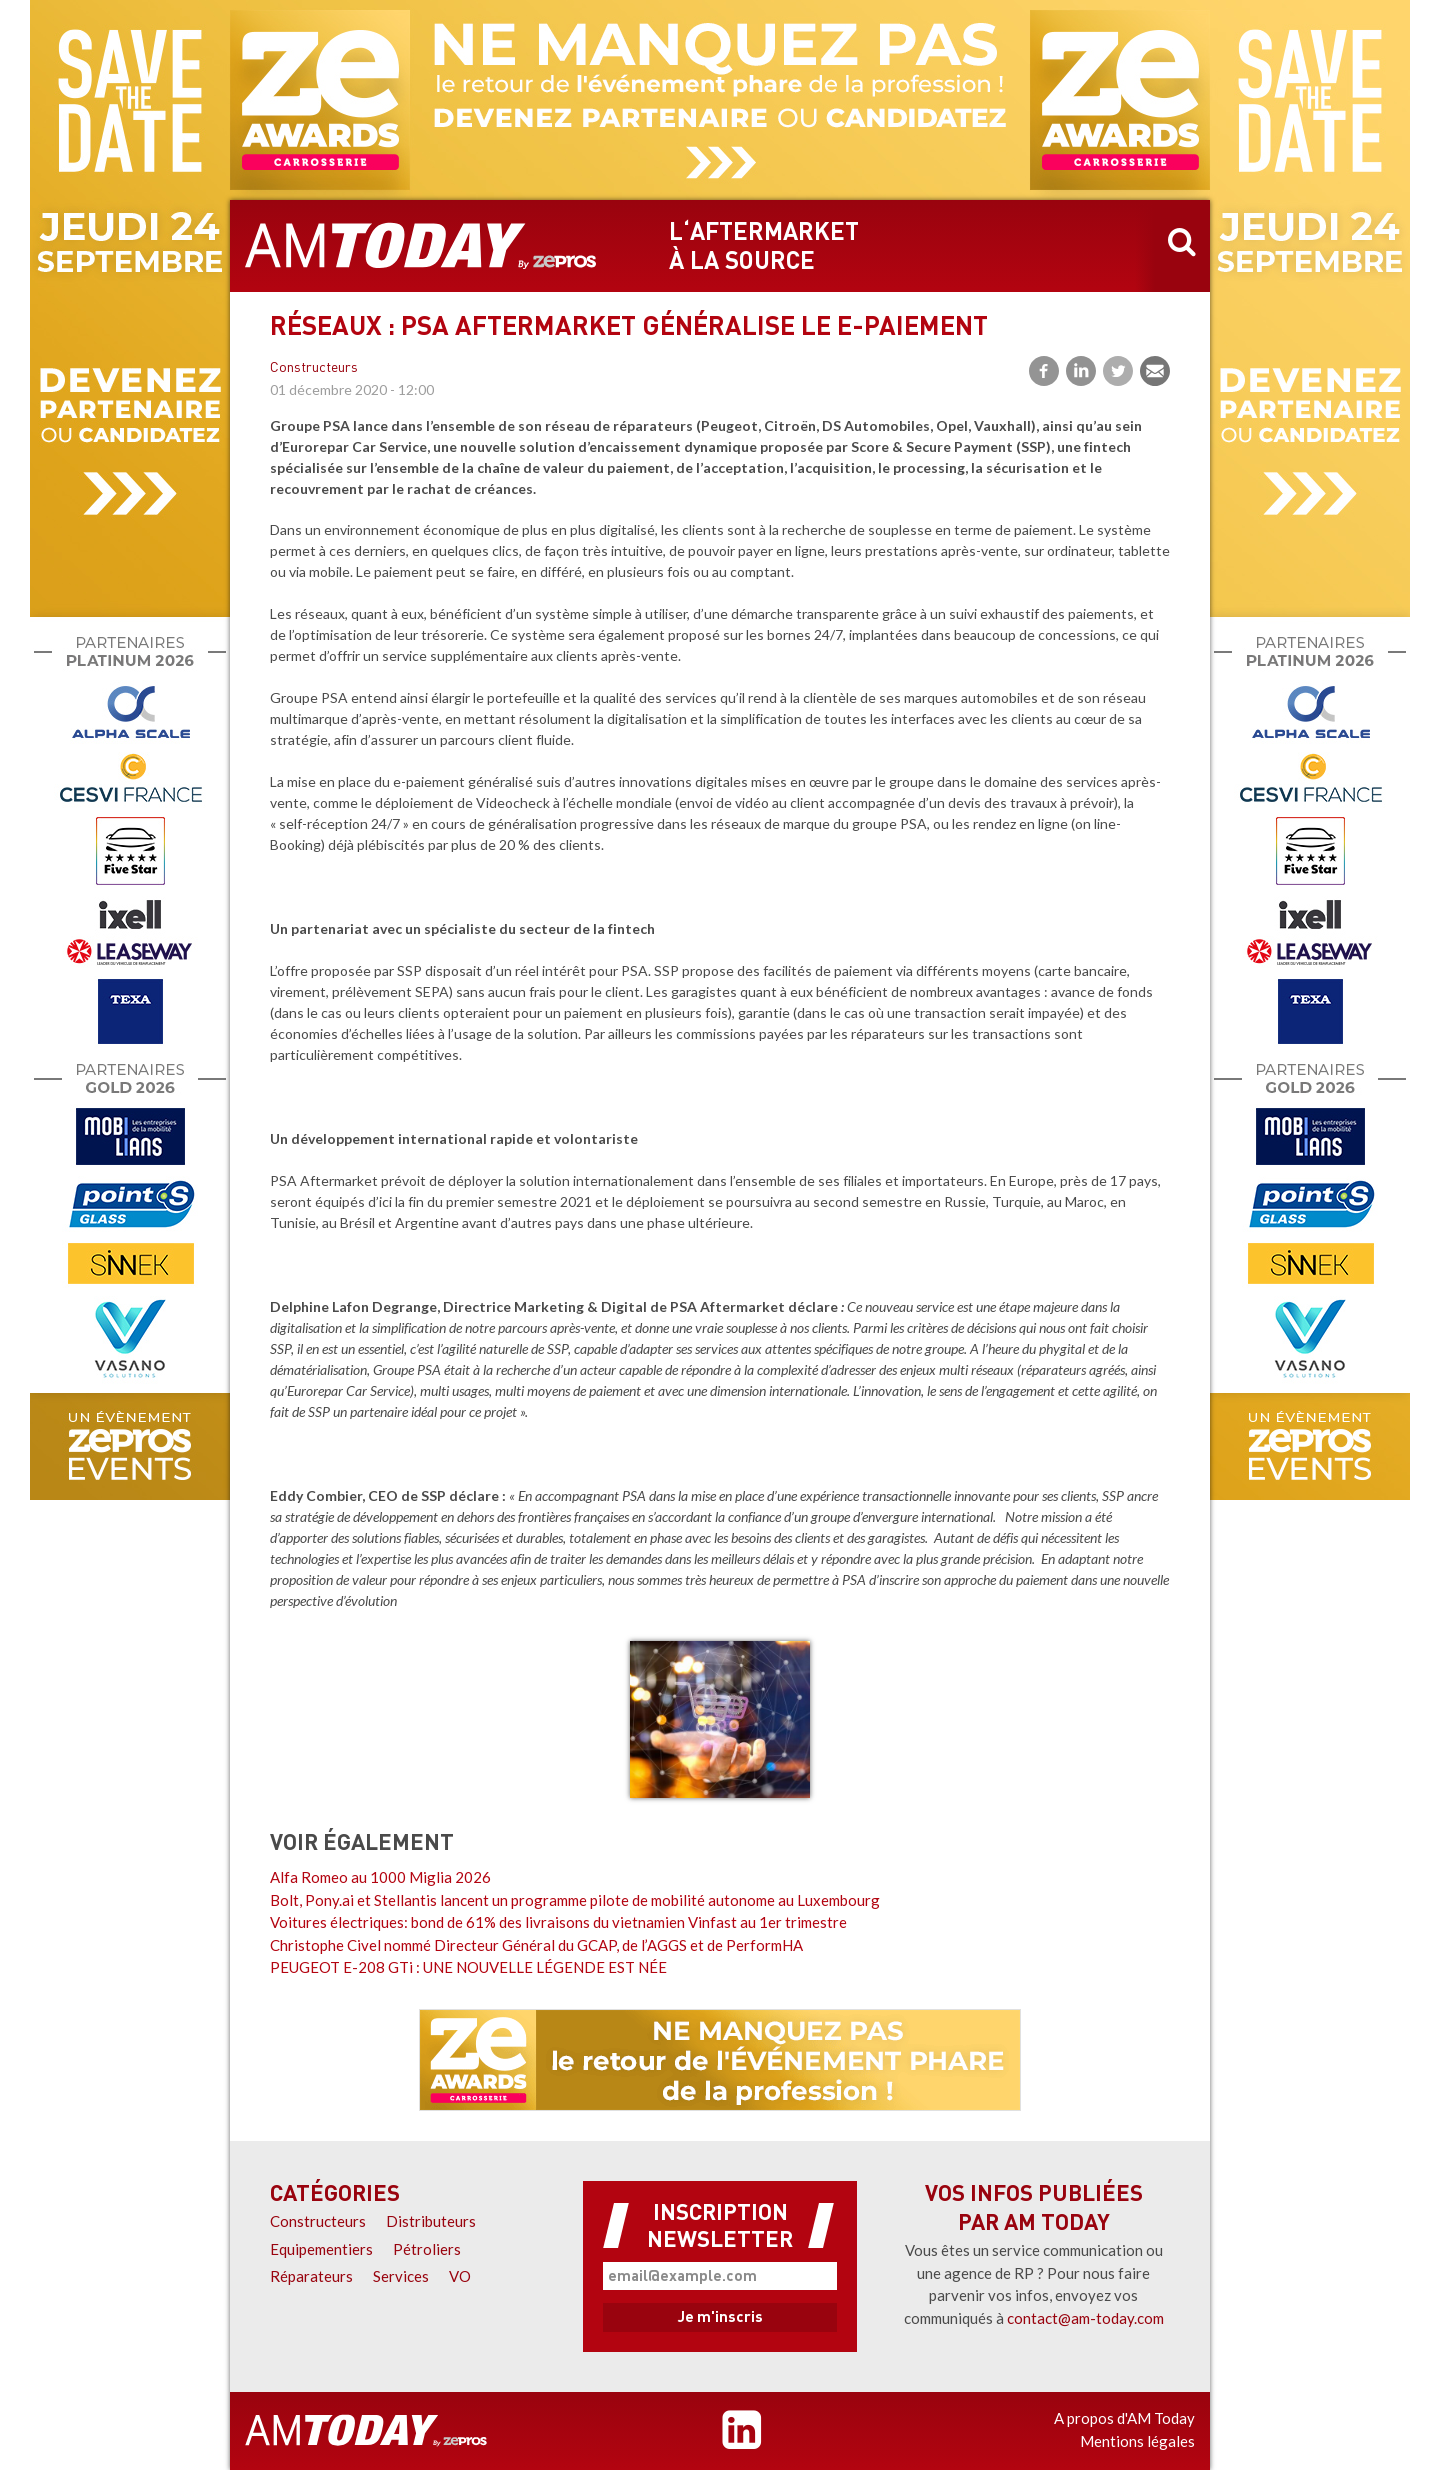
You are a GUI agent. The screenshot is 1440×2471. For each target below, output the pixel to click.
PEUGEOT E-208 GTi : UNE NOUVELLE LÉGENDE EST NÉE (468, 1967)
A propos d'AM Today (1124, 2418)
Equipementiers (321, 2249)
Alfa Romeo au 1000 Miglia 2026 (380, 1877)
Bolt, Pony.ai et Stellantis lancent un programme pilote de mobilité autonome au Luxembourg (575, 1900)
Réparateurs (311, 2276)
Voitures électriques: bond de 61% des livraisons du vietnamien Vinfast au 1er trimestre (558, 1922)
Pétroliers (427, 2249)
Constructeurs (314, 368)
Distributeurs (431, 2221)
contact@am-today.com (1085, 2318)
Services (401, 2276)
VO (460, 2276)
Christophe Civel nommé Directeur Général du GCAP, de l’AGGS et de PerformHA (536, 1945)
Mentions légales (1137, 2441)
